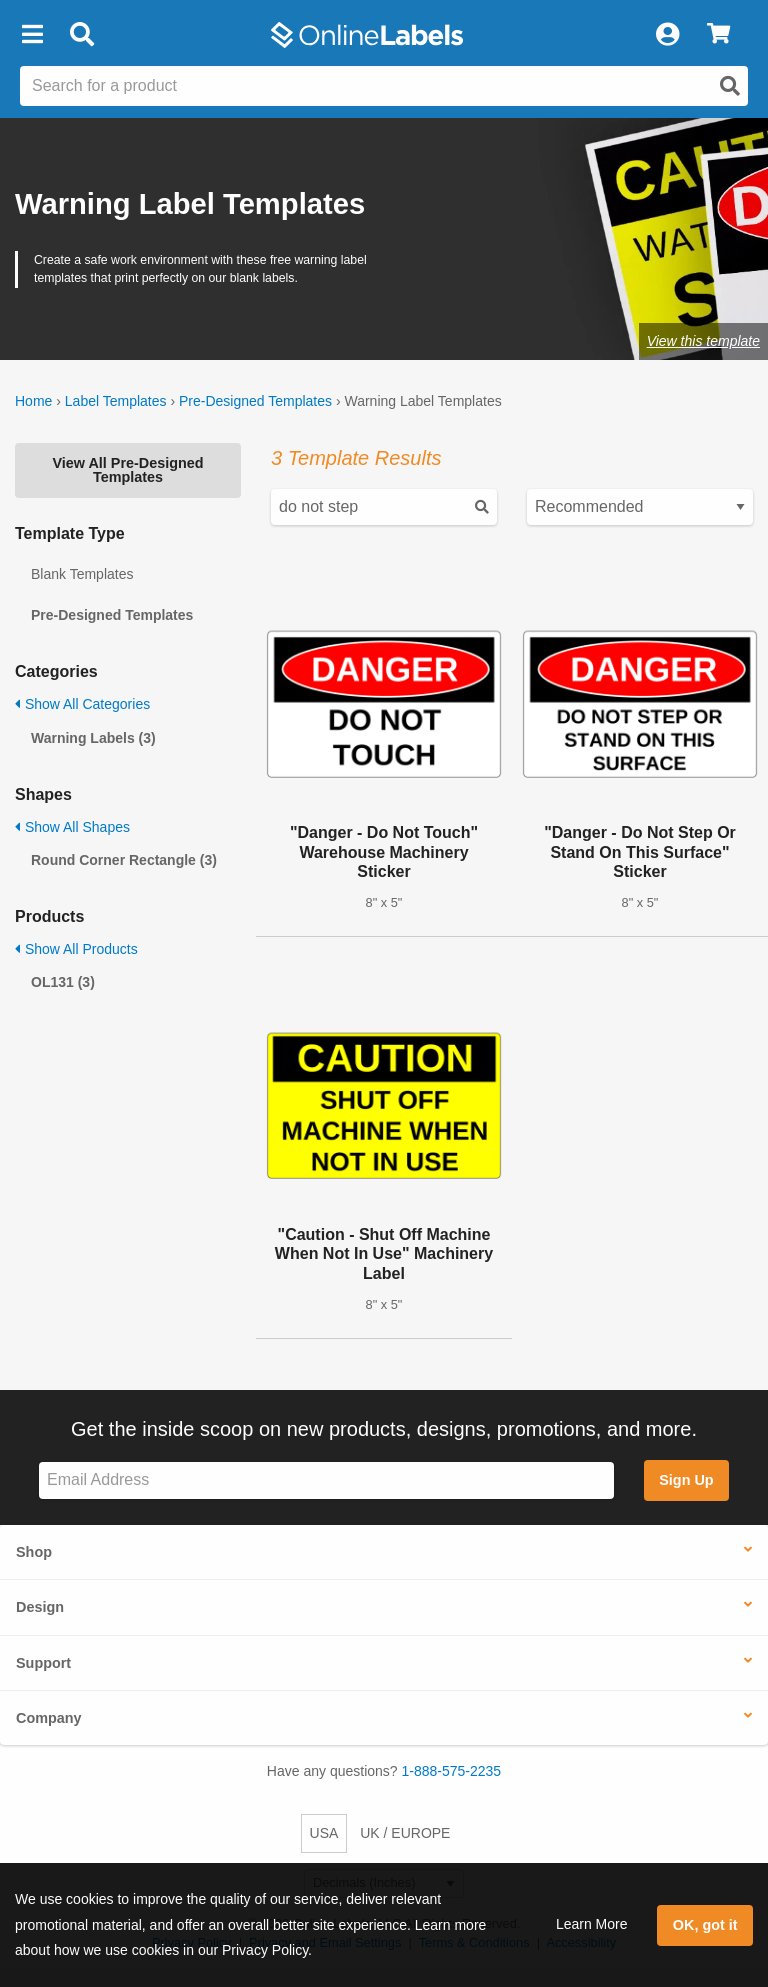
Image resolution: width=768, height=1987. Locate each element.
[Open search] (730, 86)
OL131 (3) (63, 982)
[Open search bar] (81, 35)
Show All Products (76, 949)
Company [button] (49, 1718)
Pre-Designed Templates (255, 401)
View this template (703, 341)
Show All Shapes (72, 827)
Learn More (592, 1924)
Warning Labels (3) (93, 738)
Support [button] (43, 1663)
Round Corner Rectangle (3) (124, 860)
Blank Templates (82, 574)
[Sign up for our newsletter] (326, 1480)
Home (33, 401)
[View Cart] (718, 35)
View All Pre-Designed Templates (127, 470)
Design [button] (40, 1607)
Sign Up (686, 1480)
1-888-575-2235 (452, 1771)
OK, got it (705, 1925)
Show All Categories (82, 704)
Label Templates (116, 401)
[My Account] (667, 35)
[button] (32, 35)
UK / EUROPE (405, 1833)
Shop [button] (34, 1552)
